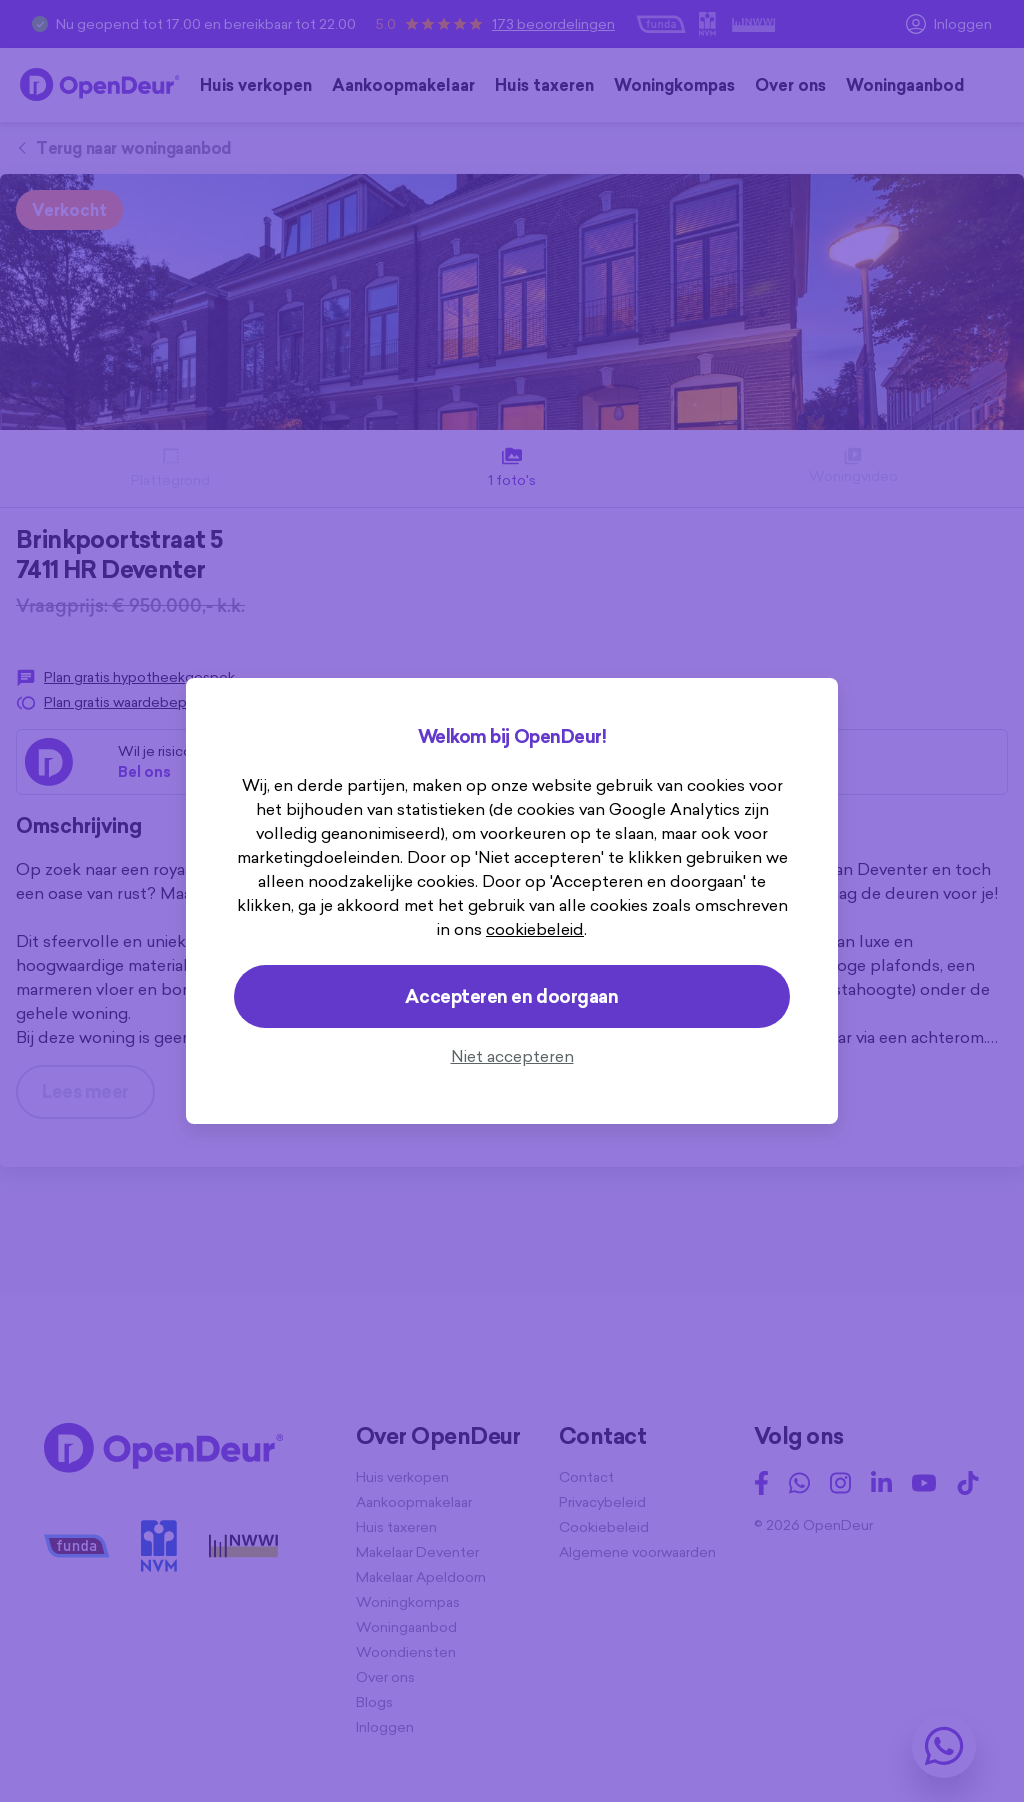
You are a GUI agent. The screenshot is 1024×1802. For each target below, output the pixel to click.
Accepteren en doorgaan (511, 996)
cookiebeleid (535, 929)
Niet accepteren (512, 1056)
